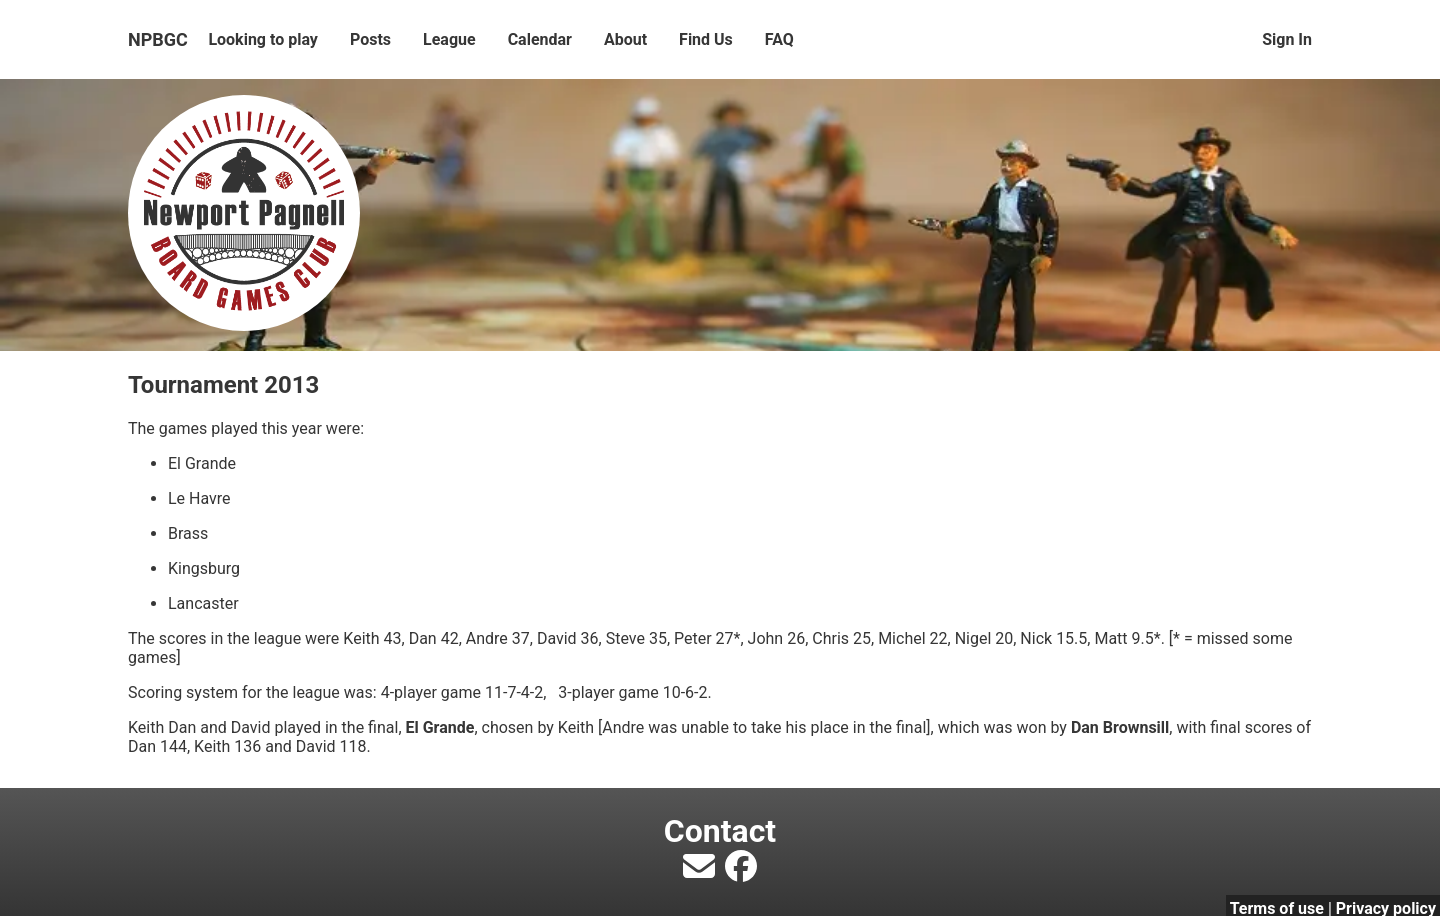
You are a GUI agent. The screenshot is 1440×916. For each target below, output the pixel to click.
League (449, 39)
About (625, 39)
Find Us (706, 39)
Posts (370, 39)
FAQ (779, 39)
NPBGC (158, 39)
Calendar (540, 39)
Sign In (1287, 39)
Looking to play (263, 39)
